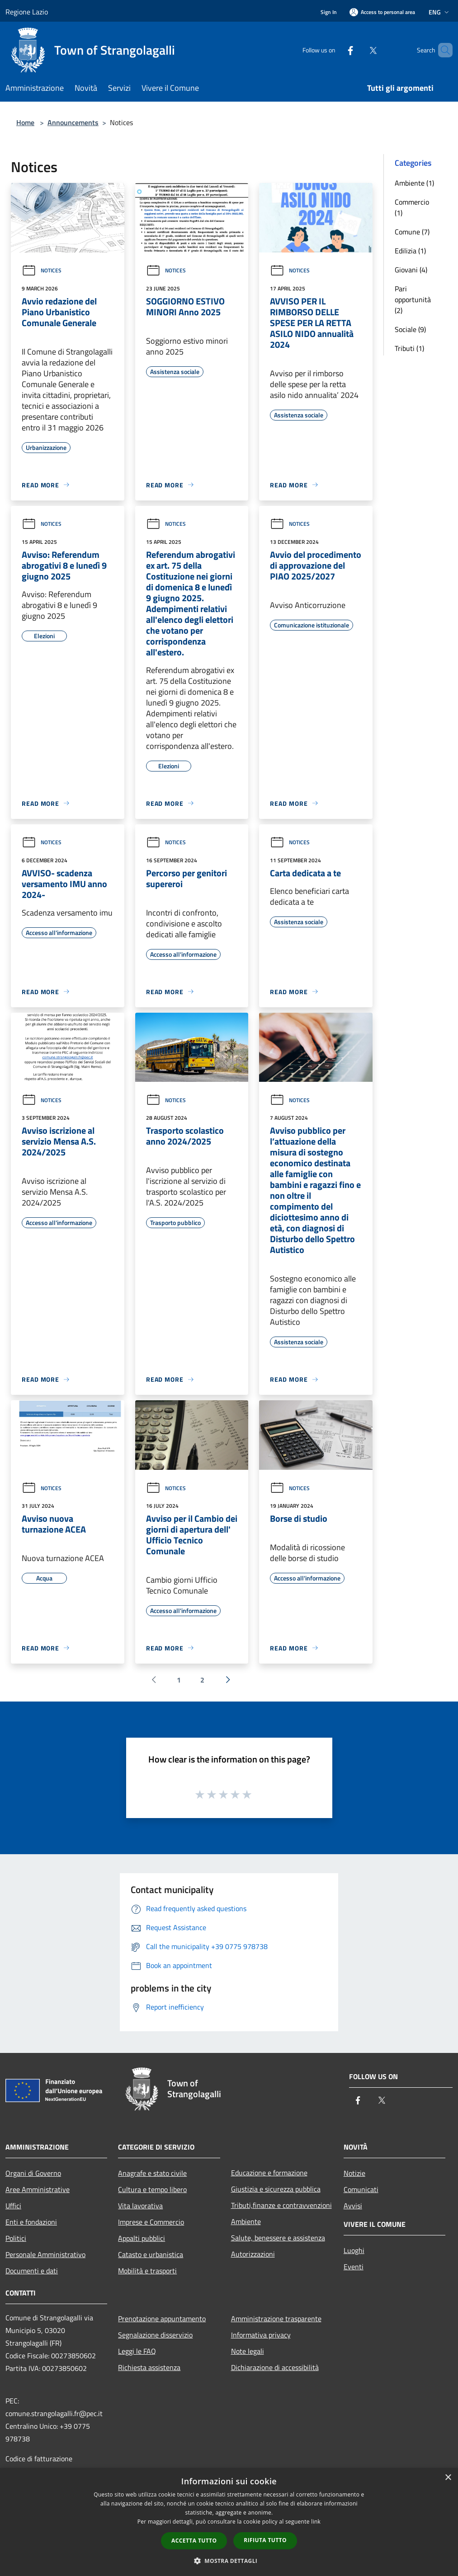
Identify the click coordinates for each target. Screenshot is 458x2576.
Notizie (354, 2173)
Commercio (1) (412, 207)
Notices (41, 270)
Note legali (247, 2351)
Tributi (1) (409, 348)
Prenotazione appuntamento (162, 2318)
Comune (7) (412, 231)
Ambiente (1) (414, 183)
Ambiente (246, 2221)
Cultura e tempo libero (152, 2189)
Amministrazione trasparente (276, 2318)
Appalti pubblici (141, 2238)
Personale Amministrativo (45, 2254)
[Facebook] (335, 50)
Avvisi (353, 2205)
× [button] (447, 2477)
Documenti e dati (31, 2270)
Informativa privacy (261, 2334)
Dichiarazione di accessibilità (275, 2367)
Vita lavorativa (140, 2205)
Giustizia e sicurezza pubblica (276, 2188)
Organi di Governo (33, 2173)
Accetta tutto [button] (194, 2540)
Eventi (354, 2266)
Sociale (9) (410, 329)
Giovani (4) (411, 269)
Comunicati (361, 2189)
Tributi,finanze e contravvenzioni (281, 2205)
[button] (229, 2560)
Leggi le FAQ (137, 2351)
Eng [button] (440, 12)
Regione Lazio (26, 11)
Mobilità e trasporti (147, 2270)
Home (25, 122)
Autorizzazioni (253, 2254)
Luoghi (354, 2250)
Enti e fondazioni (31, 2221)
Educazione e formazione (269, 2172)
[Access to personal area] (382, 12)
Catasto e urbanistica (150, 2254)
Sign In (329, 12)
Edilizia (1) (410, 250)
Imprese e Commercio (151, 2221)
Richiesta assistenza (149, 2367)
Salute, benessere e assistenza (278, 2237)
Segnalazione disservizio (155, 2334)
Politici (15, 2238)
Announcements (73, 122)
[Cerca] (442, 50)
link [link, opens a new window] (316, 2521)
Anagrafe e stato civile (152, 2173)
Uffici (13, 2205)
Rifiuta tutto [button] (265, 2540)
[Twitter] (358, 50)
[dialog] (229, 2522)
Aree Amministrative (37, 2189)
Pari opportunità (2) (413, 299)
